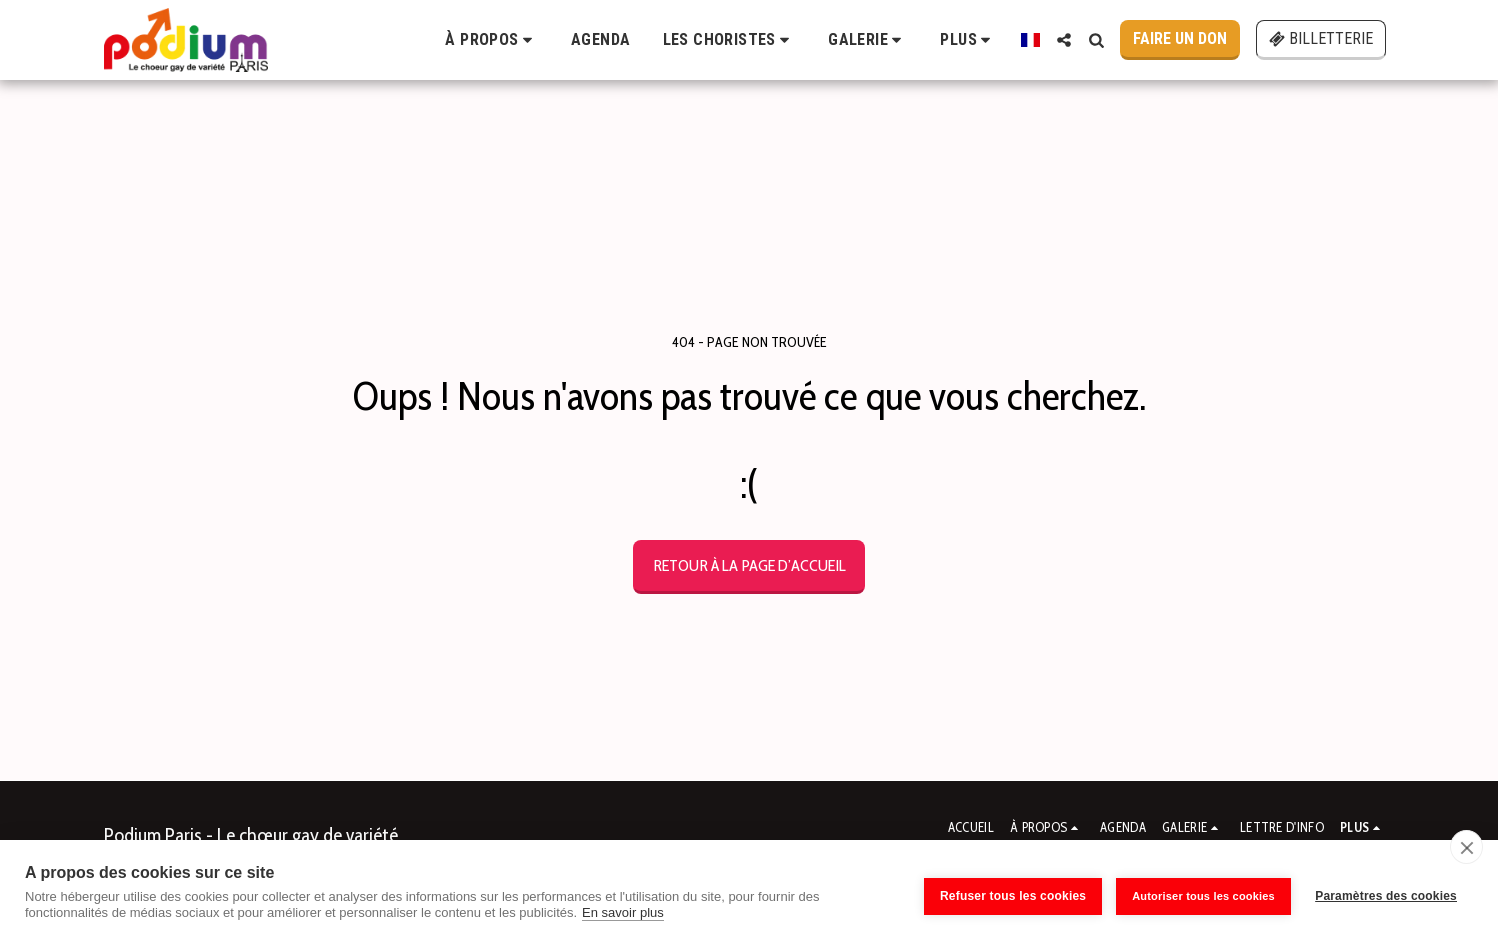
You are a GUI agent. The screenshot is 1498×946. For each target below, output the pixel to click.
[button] (492, 40)
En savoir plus (623, 912)
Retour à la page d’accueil (749, 565)
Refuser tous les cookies (1007, 893)
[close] (1466, 847)
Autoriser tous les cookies (1197, 893)
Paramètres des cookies (1386, 893)
